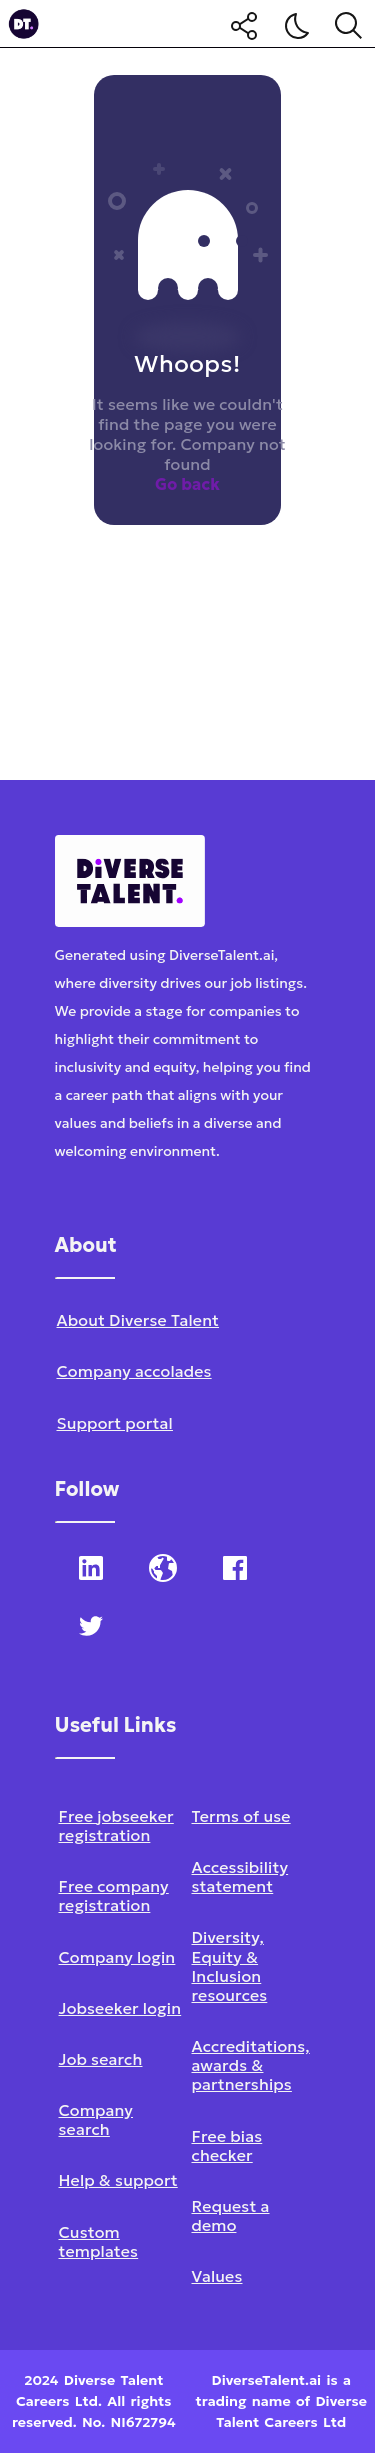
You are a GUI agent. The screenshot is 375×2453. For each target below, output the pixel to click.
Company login (117, 1957)
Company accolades (134, 1371)
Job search (101, 2059)
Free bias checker (227, 2145)
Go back (187, 484)
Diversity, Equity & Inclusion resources (230, 1966)
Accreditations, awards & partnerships (251, 2065)
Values (217, 2276)
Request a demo (231, 2215)
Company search (96, 2119)
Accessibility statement (240, 1876)
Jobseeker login (120, 2008)
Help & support (118, 2180)
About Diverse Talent (138, 1320)
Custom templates (99, 2241)
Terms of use (241, 1816)
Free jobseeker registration (116, 1825)
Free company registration (114, 1895)
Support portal (115, 1423)
